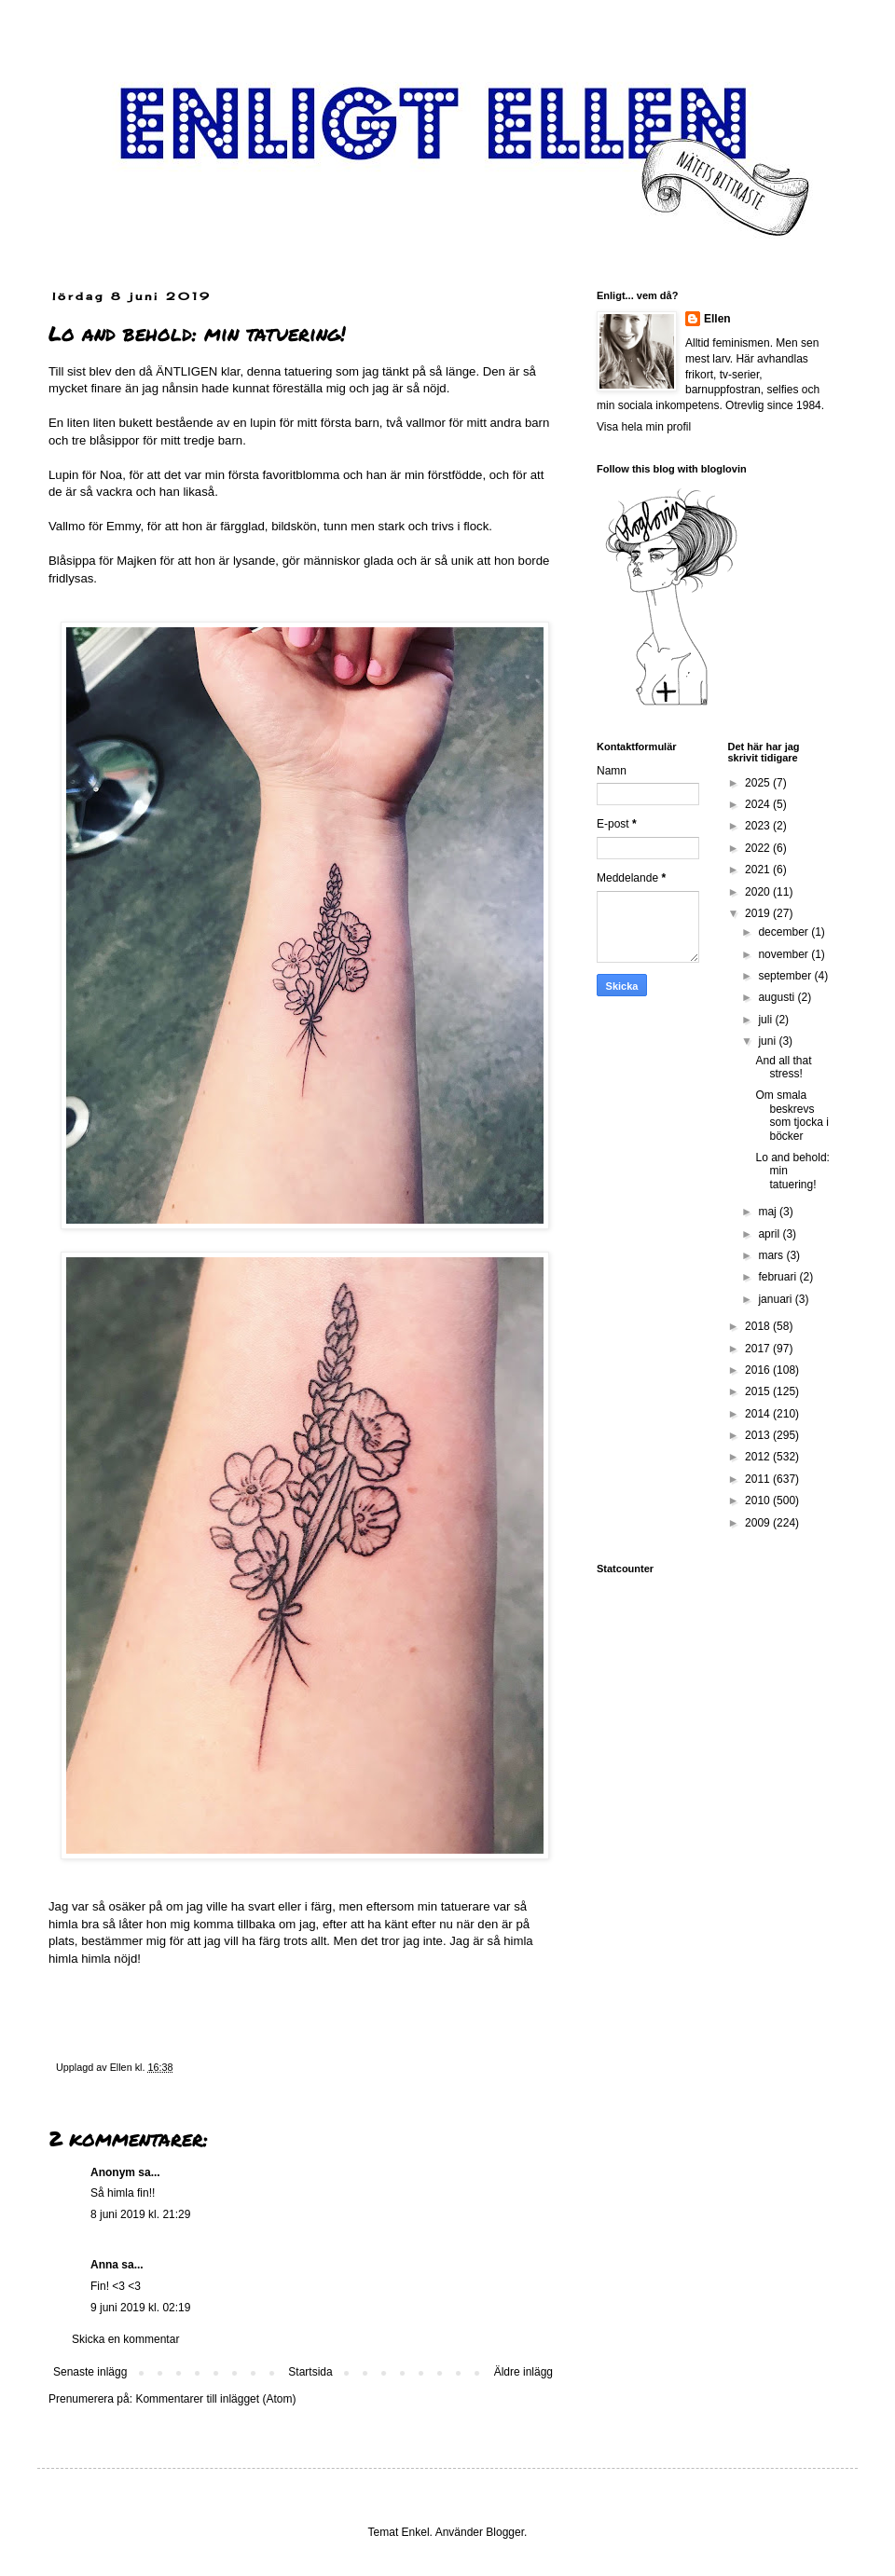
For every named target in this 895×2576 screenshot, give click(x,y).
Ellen (717, 318)
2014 (759, 1413)
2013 (759, 1435)
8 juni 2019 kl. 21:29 (140, 2214)
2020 (759, 891)
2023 (759, 825)
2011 (759, 1479)
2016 (759, 1370)
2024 (759, 804)
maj (768, 1211)
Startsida (310, 2371)
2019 (759, 913)
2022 (759, 848)
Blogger (505, 2532)
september (786, 975)
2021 (759, 869)
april (770, 1233)
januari (776, 1299)
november (784, 954)
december (784, 932)
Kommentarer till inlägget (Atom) (215, 2398)
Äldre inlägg (523, 2371)
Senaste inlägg (90, 2371)
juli (766, 1019)
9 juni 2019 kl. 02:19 (140, 2307)
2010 (759, 1500)
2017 (759, 1348)
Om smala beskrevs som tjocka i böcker (791, 1115)
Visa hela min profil (644, 426)
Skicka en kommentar (125, 2339)
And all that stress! (783, 1067)
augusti (777, 997)
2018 (759, 1326)
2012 (759, 1456)
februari (778, 1276)
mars (772, 1255)
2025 (759, 782)
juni (768, 1041)
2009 (759, 1522)
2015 (759, 1391)
